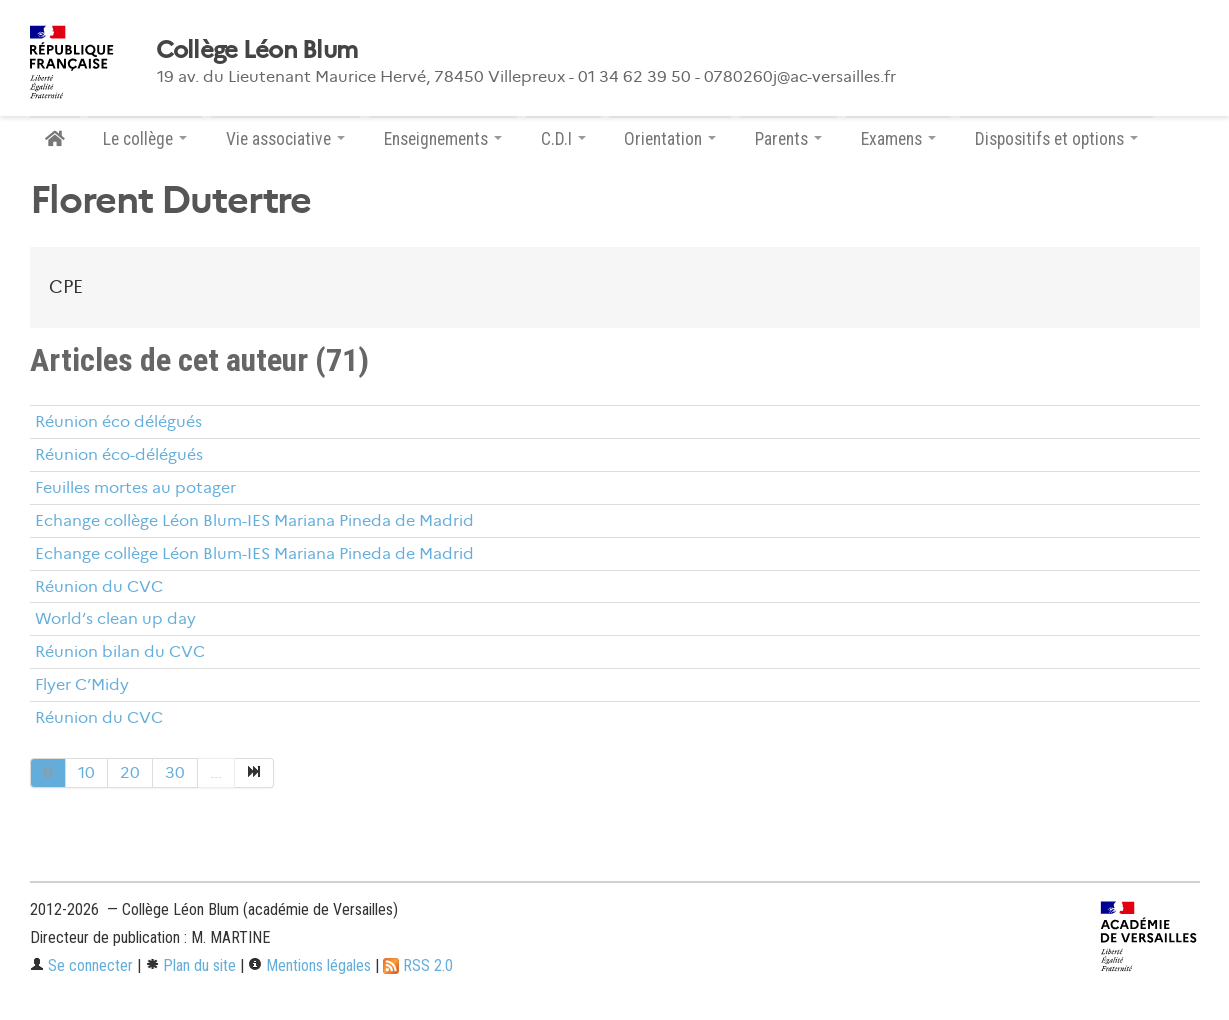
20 (130, 772)
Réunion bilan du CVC (120, 651)
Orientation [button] (670, 139)
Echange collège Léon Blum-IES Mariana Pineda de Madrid (254, 520)
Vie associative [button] (285, 139)
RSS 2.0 (418, 965)
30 (175, 772)
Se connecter (81, 965)
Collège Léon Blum (257, 50)
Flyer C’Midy (82, 684)
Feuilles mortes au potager (135, 487)
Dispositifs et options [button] (1056, 139)
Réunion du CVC (99, 586)
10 (86, 772)
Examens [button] (898, 139)
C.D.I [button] (563, 139)
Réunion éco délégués (118, 421)
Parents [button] (788, 139)
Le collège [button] (145, 139)
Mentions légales (309, 965)
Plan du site (190, 965)
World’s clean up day (115, 618)
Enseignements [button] (443, 139)
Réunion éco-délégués (119, 454)
